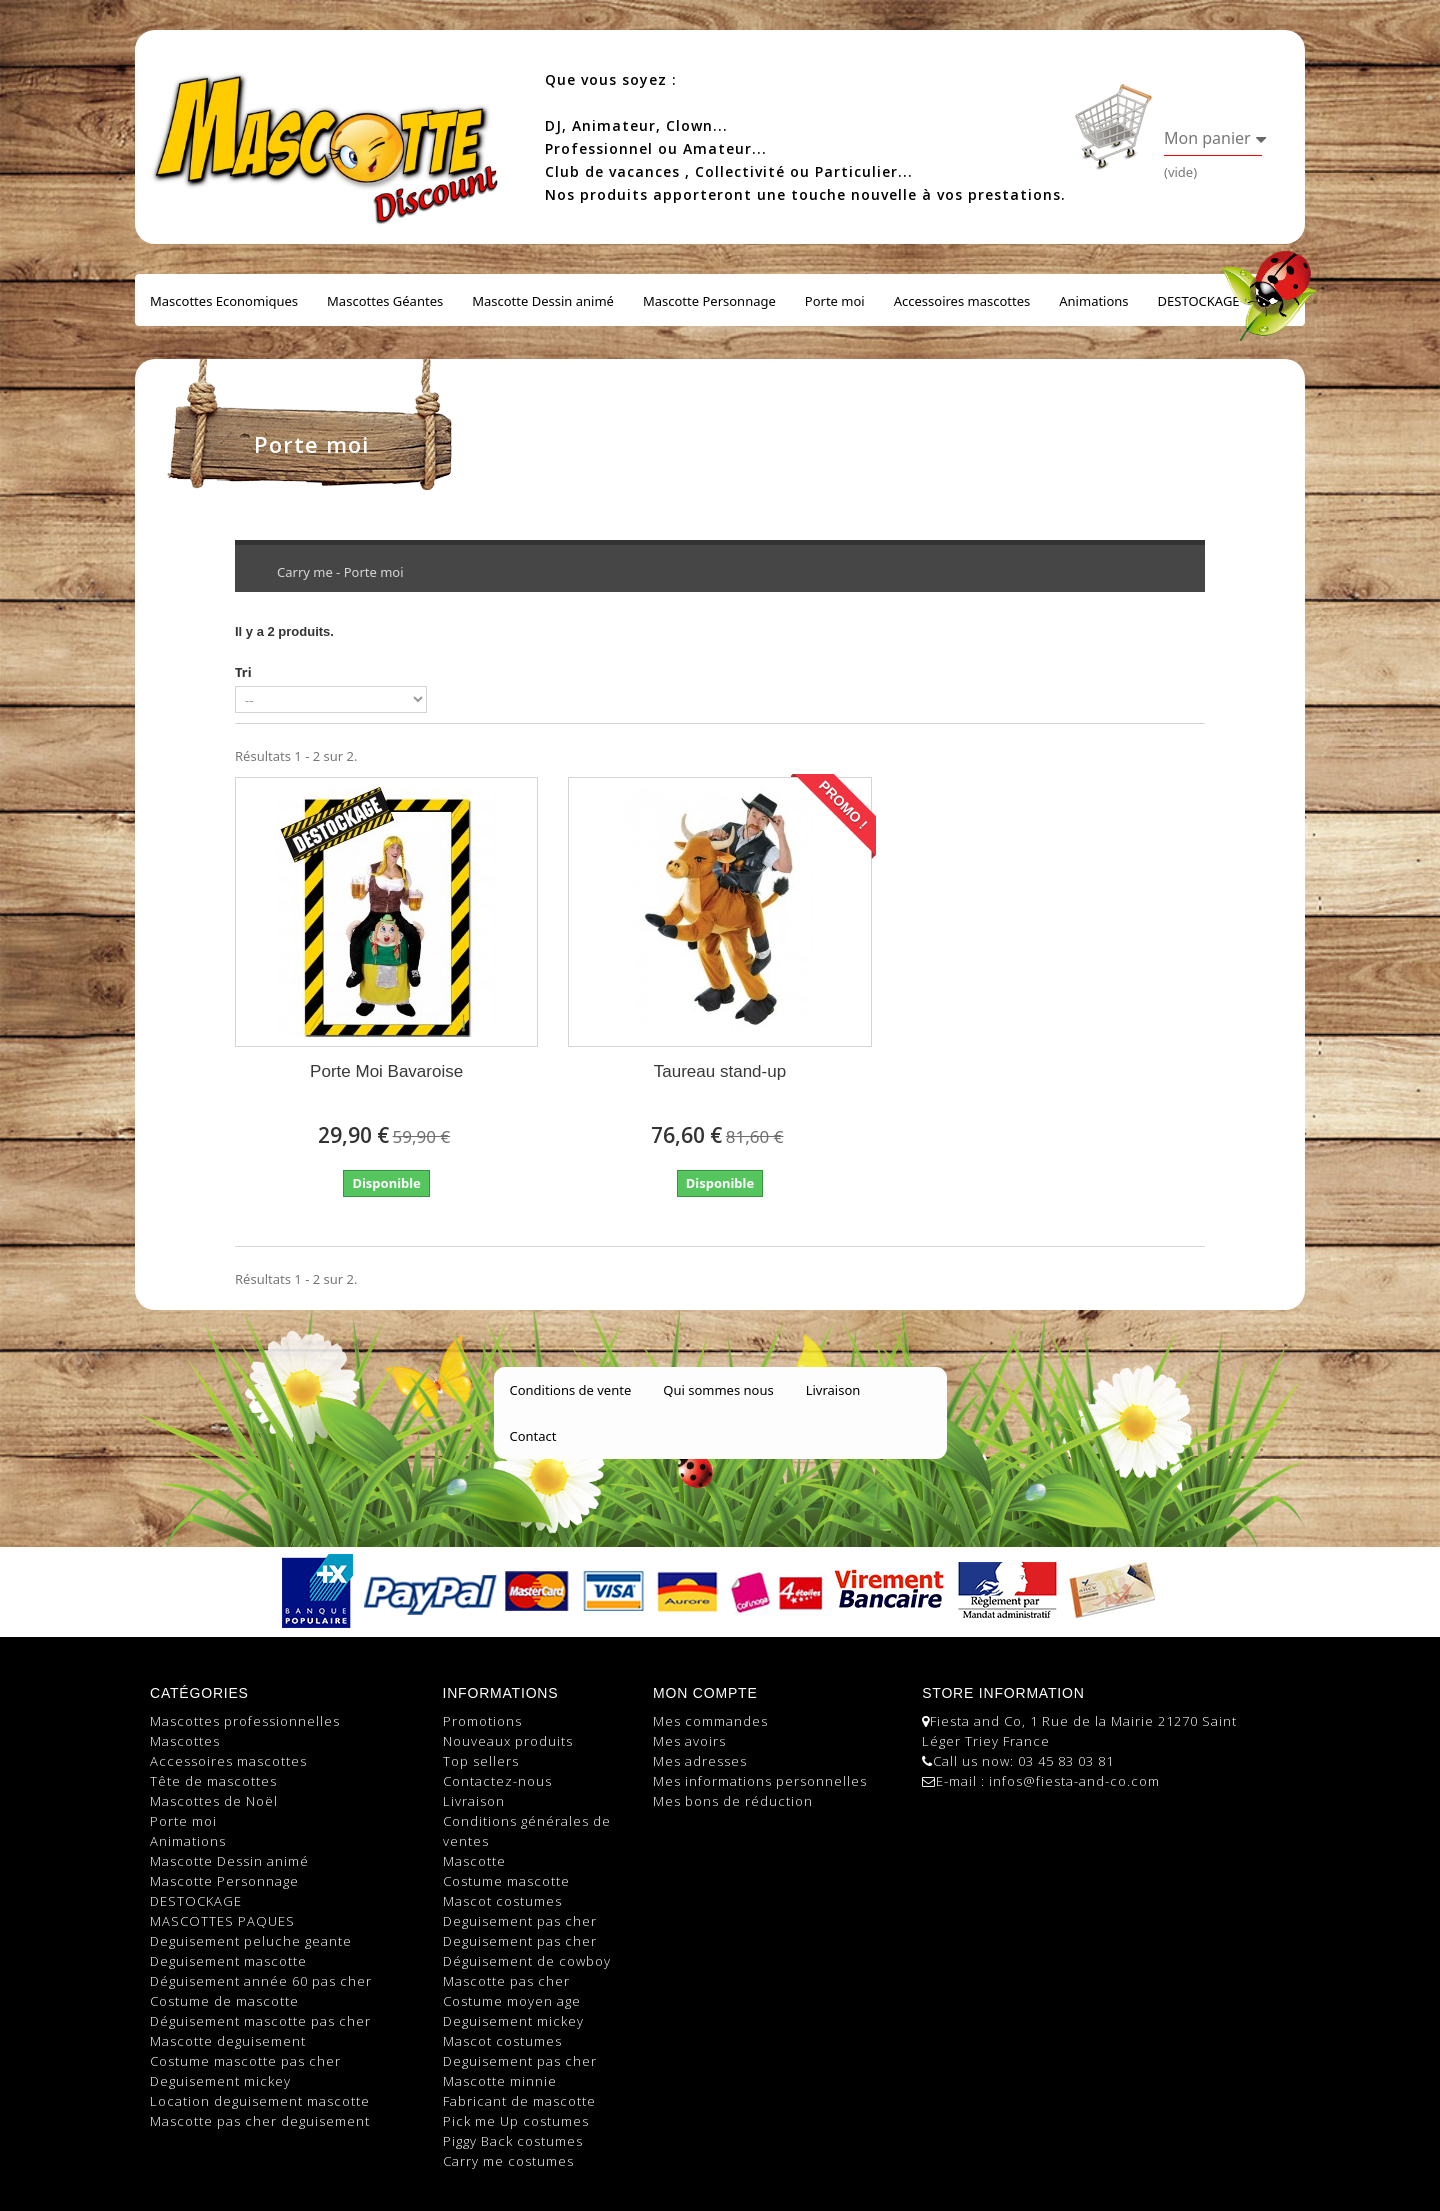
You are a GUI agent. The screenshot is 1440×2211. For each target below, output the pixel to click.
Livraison (833, 1390)
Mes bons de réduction (733, 1801)
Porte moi (835, 301)
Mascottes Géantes (385, 301)
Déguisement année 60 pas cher (261, 1981)
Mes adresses (700, 1761)
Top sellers (481, 1761)
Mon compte (705, 1693)
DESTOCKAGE (1199, 301)
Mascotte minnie (500, 2081)
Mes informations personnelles (760, 1781)
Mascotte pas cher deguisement (260, 2121)
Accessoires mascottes (962, 301)
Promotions (482, 1721)
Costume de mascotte (224, 2001)
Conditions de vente (571, 1390)
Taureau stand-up (720, 1071)
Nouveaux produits (508, 1741)
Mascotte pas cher (506, 1981)
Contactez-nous (497, 1781)
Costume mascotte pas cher (245, 2061)
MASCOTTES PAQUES (222, 1921)
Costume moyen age (512, 2001)
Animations (1093, 301)
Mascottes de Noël (214, 1801)
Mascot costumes (502, 1901)
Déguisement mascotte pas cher (260, 2021)
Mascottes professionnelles (245, 1721)
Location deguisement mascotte (260, 2101)
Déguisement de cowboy (527, 1961)
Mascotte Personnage (709, 301)
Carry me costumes (508, 2161)
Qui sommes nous (718, 1390)
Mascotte (474, 1861)
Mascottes (185, 1741)
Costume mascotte (506, 1881)
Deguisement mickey (220, 2081)
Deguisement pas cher (520, 1921)
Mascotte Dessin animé (543, 301)
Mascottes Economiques (224, 301)
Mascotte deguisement (228, 2041)
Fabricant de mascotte (519, 2101)
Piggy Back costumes (513, 2141)
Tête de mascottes (213, 1781)
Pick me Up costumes (516, 2121)
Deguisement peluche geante (251, 1941)
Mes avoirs (689, 1741)
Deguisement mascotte (228, 1961)
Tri (243, 672)
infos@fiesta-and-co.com (1074, 1781)
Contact (533, 1436)
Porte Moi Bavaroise (386, 1071)
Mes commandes (710, 1721)
